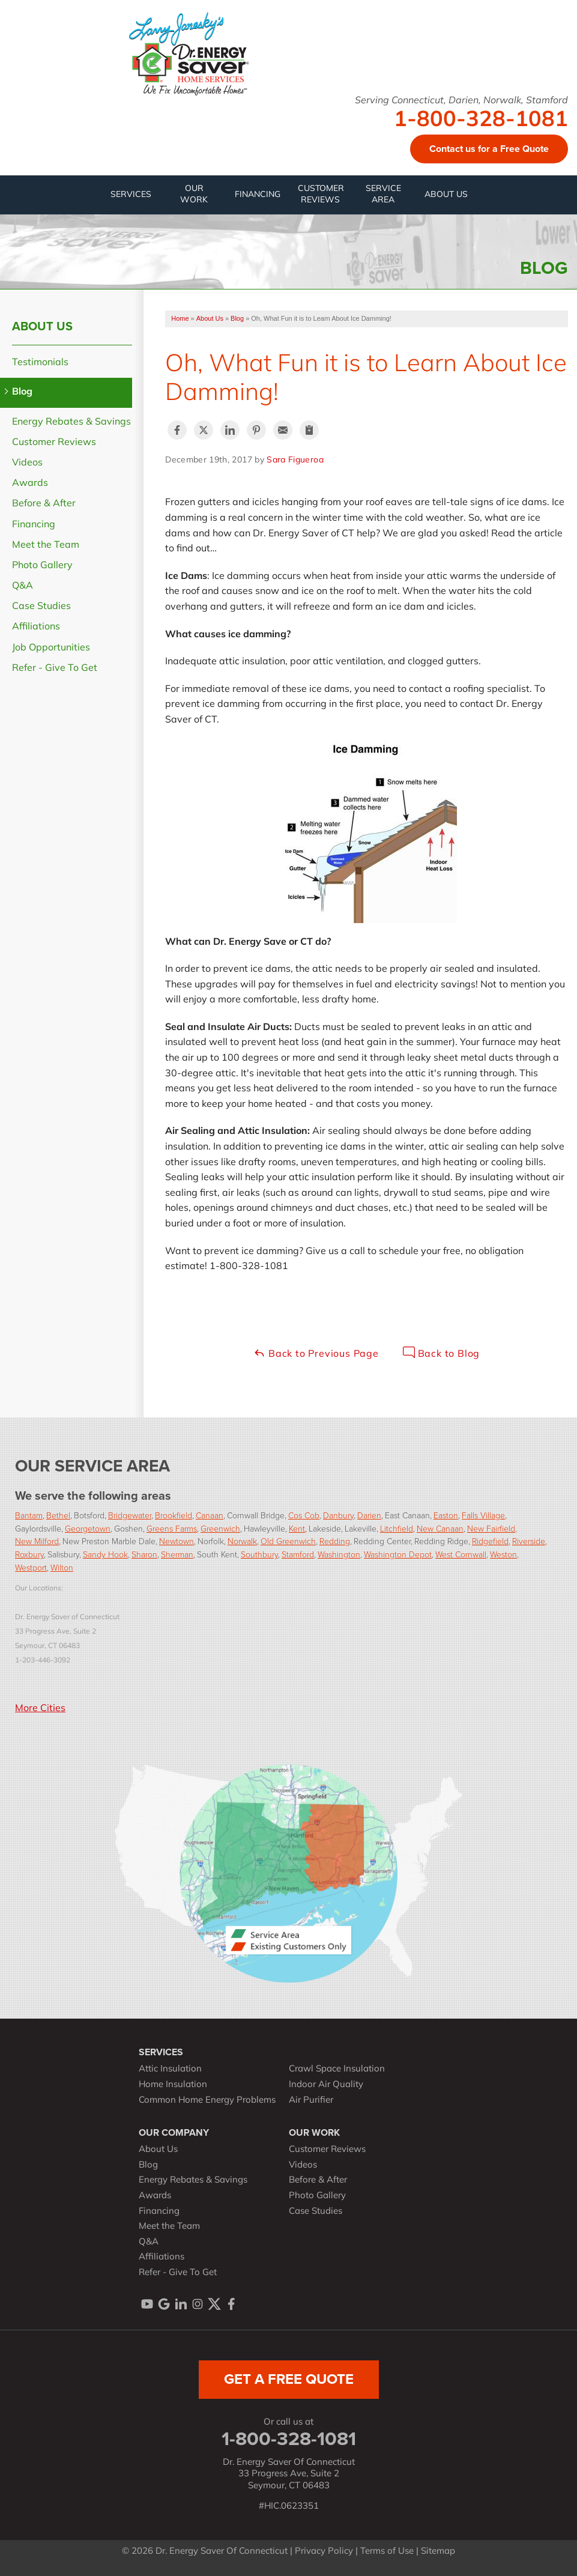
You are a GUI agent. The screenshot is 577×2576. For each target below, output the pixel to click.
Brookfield (173, 1515)
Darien (369, 1515)
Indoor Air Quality (326, 2085)
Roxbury (29, 1554)
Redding (334, 1541)
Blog (22, 392)
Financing (33, 525)
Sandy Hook (105, 1554)
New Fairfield (491, 1528)
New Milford (37, 1541)
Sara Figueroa (295, 460)
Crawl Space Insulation (337, 2069)
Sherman (177, 1554)
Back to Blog (441, 1353)
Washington (339, 1554)
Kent (297, 1528)
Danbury (338, 1515)
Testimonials (40, 363)
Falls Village (483, 1515)
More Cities (40, 1709)
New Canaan (440, 1528)
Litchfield (396, 1528)
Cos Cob (303, 1515)
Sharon (144, 1554)
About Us (42, 326)
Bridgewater (129, 1515)
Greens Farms (172, 1528)
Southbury (259, 1554)
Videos (27, 463)
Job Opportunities (51, 648)
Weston (503, 1554)
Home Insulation (173, 2085)
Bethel (58, 1515)
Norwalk (242, 1541)
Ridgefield (490, 1541)
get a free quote (289, 2379)
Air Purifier (311, 2100)
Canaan (209, 1515)
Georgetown (87, 1528)
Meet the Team (45, 545)
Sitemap (438, 2551)
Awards (30, 483)
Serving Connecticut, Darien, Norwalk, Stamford (461, 101)
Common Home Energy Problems (207, 2100)
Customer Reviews (54, 442)
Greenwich (220, 1528)
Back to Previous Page (316, 1353)
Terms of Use (387, 2551)
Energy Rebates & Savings (71, 422)
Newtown (176, 1541)
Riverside (528, 1541)
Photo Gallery (42, 566)
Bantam (29, 1515)
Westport (31, 1567)
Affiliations (36, 627)
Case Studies (41, 606)
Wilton (61, 1567)
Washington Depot (398, 1554)
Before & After (44, 504)
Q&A (22, 586)
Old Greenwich (288, 1541)
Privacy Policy (324, 2551)
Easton (446, 1515)
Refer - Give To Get (54, 668)
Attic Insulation (170, 2069)
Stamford (298, 1554)
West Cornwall (460, 1554)
